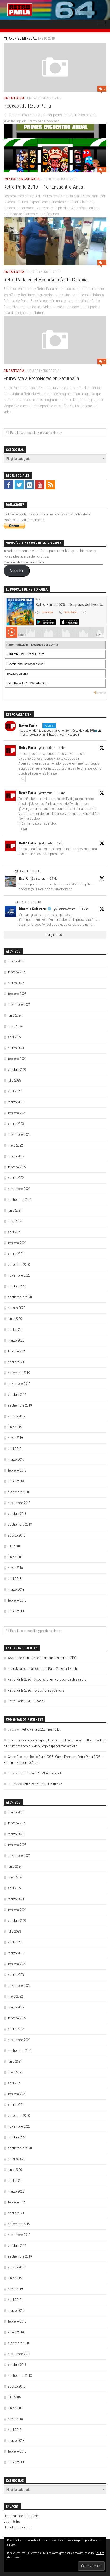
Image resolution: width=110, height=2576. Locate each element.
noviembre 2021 (19, 1189)
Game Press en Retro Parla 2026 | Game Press (40, 1757)
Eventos (10, 179)
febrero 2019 (17, 1470)
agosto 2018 (16, 1535)
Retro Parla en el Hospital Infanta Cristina (46, 280)
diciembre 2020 (19, 1264)
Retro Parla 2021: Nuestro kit (42, 1784)
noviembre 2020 (19, 1275)
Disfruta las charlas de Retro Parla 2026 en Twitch (42, 1669)
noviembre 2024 (19, 1004)
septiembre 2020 (20, 1297)
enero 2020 (16, 1362)
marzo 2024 (16, 1048)
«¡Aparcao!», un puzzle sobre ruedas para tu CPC (42, 1658)
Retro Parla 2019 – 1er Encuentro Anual (44, 187)
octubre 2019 (17, 1394)
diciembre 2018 (19, 1492)
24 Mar (84, 909)
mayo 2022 (15, 1145)
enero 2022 (16, 1178)
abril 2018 (14, 1579)
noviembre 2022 (19, 1134)
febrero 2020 (17, 1351)
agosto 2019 (16, 1416)
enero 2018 (16, 1611)
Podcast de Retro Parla (27, 106)
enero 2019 (16, 1481)
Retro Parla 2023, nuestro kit (41, 1773)
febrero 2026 (17, 972)
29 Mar (54, 878)
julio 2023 (14, 1080)
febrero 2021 (17, 1243)
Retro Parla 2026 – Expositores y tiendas (36, 1690)
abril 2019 (14, 1449)
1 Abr (60, 843)
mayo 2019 (15, 1438)
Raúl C (23, 878)
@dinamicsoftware (64, 909)
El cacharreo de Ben (18, 2527)
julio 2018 (14, 1546)
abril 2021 (14, 1232)
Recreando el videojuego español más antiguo (45, 1746)
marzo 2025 (16, 983)
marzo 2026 (16, 961)
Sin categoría (14, 98)
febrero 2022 (17, 1167)
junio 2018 (15, 1557)
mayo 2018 (15, 1568)
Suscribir (16, 570)
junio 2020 (15, 1319)
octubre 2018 (17, 1514)
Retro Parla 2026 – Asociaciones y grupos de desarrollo (47, 1679)
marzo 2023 (16, 1102)
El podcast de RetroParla (21, 2516)
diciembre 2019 (19, 1373)
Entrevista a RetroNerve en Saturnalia (41, 378)
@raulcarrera (38, 878)
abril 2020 (14, 1329)
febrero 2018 (17, 1600)
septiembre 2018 (20, 1524)
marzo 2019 (16, 1459)
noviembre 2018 (19, 1503)
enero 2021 (16, 1254)
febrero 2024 (17, 1059)
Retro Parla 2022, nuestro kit (41, 1729)
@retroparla (45, 748)
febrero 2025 (17, 994)
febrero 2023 (17, 1113)
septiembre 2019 (20, 1405)
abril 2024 (14, 1037)
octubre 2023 (17, 1069)
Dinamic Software (32, 909)
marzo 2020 (16, 1340)
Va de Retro (12, 2521)
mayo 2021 (15, 1221)
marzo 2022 (16, 1156)
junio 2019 (15, 1427)
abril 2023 (14, 1091)
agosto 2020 (16, 1308)
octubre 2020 (17, 1286)
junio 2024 (15, 1015)
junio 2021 (15, 1210)
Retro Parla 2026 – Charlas (26, 1701)
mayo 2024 (15, 1026)
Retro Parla (27, 748)
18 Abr (61, 748)
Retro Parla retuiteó (31, 871)
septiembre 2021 (20, 1199)
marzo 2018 (16, 1589)
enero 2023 (16, 1124)
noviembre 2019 (19, 1384)
